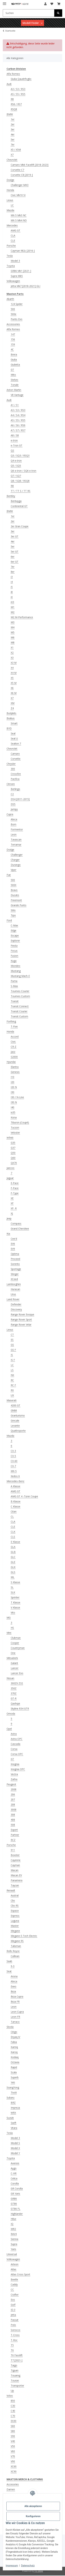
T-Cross (15, 2335)
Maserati (11, 1400)
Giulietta (15, 364)
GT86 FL (15, 2208)
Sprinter (15, 1597)
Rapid (14, 2067)
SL (12, 1587)
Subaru (10, 2097)
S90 (13, 2436)
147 (13, 334)
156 (13, 339)
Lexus (10, 200)
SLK (13, 1592)
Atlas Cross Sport (20, 2274)
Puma (14, 981)
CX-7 (13, 1466)
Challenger (17, 854)
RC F (13, 1385)
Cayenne (15, 1860)
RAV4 (14, 2234)
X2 (12, 652)
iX (12, 597)
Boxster (15, 1855)
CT (12, 1334)
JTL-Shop (38, 2571)
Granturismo (18, 1415)
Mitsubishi (12, 1658)
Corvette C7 (17, 169)
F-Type (15, 1193)
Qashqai (15, 1703)
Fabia (14, 2042)
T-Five (14, 1026)
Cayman (15, 1865)
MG (9, 1617)
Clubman (16, 1637)
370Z (13, 1693)
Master (15, 1925)
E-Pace (15, 1183)
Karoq (14, 2052)
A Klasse (15, 1486)
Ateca (14, 819)
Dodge (10, 180)
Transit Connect (20, 1006)
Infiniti (10, 1137)
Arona (14, 1976)
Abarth (10, 299)
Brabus (11, 718)
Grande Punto (18, 905)
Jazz (13, 1051)
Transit (15, 1001)
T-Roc (14, 2340)
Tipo (13, 915)
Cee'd (14, 1238)
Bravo (14, 890)
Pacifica (15, 779)
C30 (13, 2405)
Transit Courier (19, 1011)
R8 (12, 99)
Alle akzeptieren (33, 2506)
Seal (13, 733)
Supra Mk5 (17, 276)
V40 (13, 2441)
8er (12, 571)
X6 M (13, 693)
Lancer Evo (17, 1673)
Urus (13, 1294)
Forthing (11, 1021)
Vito (13, 1612)
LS (12, 1370)
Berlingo (15, 789)
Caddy (14, 2284)
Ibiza (13, 1991)
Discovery (16, 1309)
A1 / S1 (15, 405)
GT (12, 369)
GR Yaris (15, 2193)
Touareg (15, 2375)
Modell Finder (31, 23)
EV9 (13, 1248)
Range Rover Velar (21, 1324)
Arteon (14, 2264)
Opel (9, 1728)
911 (13, 1850)
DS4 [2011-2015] (20, 799)
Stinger (15, 1274)
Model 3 (15, 260)
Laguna (15, 1920)
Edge (13, 930)
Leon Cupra (17, 2011)
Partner (15, 1834)
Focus (14, 950)
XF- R (14, 1208)
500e (13, 314)
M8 (12, 642)
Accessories (13, 324)
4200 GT (15, 1405)
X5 (12, 677)
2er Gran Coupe (19, 526)
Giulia (14, 359)
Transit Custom (19, 1016)
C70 (13, 2415)
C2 (12, 794)
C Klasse (15, 1506)
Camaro (15, 753)
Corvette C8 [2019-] (22, 174)
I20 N (14, 1087)
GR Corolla (17, 2188)
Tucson (15, 1127)
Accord (15, 1036)
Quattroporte (18, 1430)
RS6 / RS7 (16, 104)
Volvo (10, 2395)
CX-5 (13, 1456)
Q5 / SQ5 (16, 465)
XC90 (13, 2471)
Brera (14, 354)
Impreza (15, 2107)
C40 (13, 2410)
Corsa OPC (17, 1754)
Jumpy (14, 809)
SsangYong (13, 2087)
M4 (12, 627)
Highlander (17, 2213)
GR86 (14, 2198)
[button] (45, 3)
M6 (12, 637)
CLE (13, 240)
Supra (14, 2244)
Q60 (13, 1157)
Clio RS (15, 1905)
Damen (11, 2489)
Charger (15, 859)
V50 (13, 2446)
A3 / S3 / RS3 (18, 89)
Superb (15, 2077)
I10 (12, 1077)
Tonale (15, 384)
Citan (13, 1511)
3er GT (14, 536)
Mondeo (15, 965)
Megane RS (17, 1941)
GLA (13, 1546)
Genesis (15, 1072)
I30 (12, 1092)
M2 (12, 612)
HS (12, 1627)
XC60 (13, 2466)
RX (12, 1390)
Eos (13, 2299)
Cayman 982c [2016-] (23, 250)
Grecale (15, 1420)
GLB (13, 1552)
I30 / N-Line (17, 1097)
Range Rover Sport (21, 1319)
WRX (13, 2112)
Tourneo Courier (20, 991)
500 (13, 309)
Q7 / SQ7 (16, 475)
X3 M (13, 662)
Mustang (16, 970)
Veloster (15, 1132)
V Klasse (15, 1607)
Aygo (13, 2168)
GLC (13, 1557)
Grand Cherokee (20, 1228)
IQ (12, 2223)
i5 (12, 587)
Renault (11, 1890)
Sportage (16, 1269)
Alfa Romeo (13, 73)
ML (12, 1577)
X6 (12, 688)
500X (13, 885)
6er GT (14, 561)
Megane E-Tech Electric (24, 1935)
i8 (12, 592)
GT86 (14, 2203)
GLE (13, 1562)
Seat (9, 1971)
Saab (9, 1961)
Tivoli (14, 2092)
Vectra (14, 1774)
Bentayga (16, 501)
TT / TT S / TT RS (20, 491)
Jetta (13, 2314)
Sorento (15, 1264)
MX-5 (14, 1471)
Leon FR (15, 2016)
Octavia (15, 2062)
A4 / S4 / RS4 (18, 415)
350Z (13, 1688)
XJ (12, 1213)
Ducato (15, 895)
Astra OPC (16, 1738)
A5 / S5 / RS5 (18, 94)
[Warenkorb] (58, 3)
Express (15, 1915)
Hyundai (11, 1061)
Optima (15, 1253)
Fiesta (14, 945)
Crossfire (16, 773)
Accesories (13, 2484)
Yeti (13, 2082)
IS (12, 1354)
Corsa (14, 1749)
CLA (13, 235)
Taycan (15, 1885)
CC (12, 2289)
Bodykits (11, 713)
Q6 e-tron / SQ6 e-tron (23, 470)
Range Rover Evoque (22, 1314)
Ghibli (14, 1410)
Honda (10, 190)
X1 (12, 647)
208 (13, 1804)
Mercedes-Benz (15, 1481)
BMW (10, 114)
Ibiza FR (15, 2001)
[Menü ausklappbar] (4, 2)
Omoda (11, 1713)
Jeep (9, 1218)
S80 (13, 2431)
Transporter (17, 2385)
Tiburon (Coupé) (20, 1122)
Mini (9, 1632)
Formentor (17, 829)
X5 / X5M (16, 149)
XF (12, 1203)
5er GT (14, 551)
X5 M (13, 683)
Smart (14, 723)
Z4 (12, 708)
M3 (12, 622)
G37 (13, 1147)
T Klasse (15, 1602)
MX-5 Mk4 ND (19, 220)
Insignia (15, 1764)
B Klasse (15, 1501)
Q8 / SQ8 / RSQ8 (20, 480)
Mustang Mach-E (20, 976)
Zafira (14, 1779)
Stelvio (14, 379)
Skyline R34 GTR (20, 1708)
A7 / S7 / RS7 (18, 430)
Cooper (15, 1642)
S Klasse (15, 1582)
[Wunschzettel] (52, 3)
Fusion (14, 955)
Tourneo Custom (20, 996)
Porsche (11, 245)
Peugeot (11, 1784)
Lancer (14, 1668)
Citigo (14, 2031)
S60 (13, 2426)
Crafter (15, 2294)
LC (12, 205)
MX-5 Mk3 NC (18, 215)
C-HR (13, 2173)
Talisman (16, 1946)
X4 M (13, 672)
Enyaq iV (15, 2037)
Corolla (15, 2183)
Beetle (14, 2279)
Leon (13, 834)
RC (12, 1380)
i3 (12, 576)
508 (13, 1824)
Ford (9, 920)
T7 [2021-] (16, 2360)
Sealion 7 (16, 743)
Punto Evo (16, 319)
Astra (14, 1733)
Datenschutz (28, 2565)
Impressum (12, 2565)
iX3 (12, 602)
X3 (12, 657)
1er (12, 119)
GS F (13, 1349)
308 (13, 1814)
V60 (13, 2451)
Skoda (10, 2026)
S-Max (14, 986)
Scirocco (15, 2330)
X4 (12, 667)
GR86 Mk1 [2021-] (21, 270)
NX (12, 1375)
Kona (14, 1117)
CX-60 (14, 1461)
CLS (13, 1536)
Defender (16, 1304)
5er (12, 139)
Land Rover (13, 1299)
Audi (9, 84)
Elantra (15, 1066)
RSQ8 (14, 109)
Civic (13, 1041)
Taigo (14, 2365)
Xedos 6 (15, 1476)
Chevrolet (12, 159)
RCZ (13, 1839)
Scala (14, 2072)
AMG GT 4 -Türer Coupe (24, 1496)
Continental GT (19, 506)
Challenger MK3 (19, 185)
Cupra (10, 814)
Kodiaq (15, 2057)
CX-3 (13, 1450)
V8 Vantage (17, 395)
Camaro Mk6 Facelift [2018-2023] (29, 164)
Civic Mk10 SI (18, 195)
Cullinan (15, 1956)
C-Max (14, 925)
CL (12, 1516)
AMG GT (15, 230)
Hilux (13, 2218)
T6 (12, 2350)
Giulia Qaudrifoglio (21, 78)
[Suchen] (28, 13)
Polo (13, 2325)
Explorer (15, 940)
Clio (13, 1900)
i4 (12, 581)
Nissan (10, 1678)
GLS (13, 1572)
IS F (13, 1360)
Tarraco (15, 2021)
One (13, 1653)
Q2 (12, 450)
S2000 (14, 1056)
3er (12, 129)
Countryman (18, 1648)
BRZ (13, 2102)
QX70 (14, 1162)
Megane (15, 1930)
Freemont (16, 900)
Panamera (16, 1880)
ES (12, 1339)
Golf (13, 2304)
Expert (14, 1829)
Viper (13, 869)
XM (12, 703)
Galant (14, 1663)
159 (13, 344)
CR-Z (13, 1046)
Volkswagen (13, 281)
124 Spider (17, 304)
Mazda (10, 210)
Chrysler (11, 763)
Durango (16, 864)
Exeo (13, 1986)
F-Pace (15, 1188)
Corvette (15, 758)
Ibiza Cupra (17, 1996)
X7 (12, 154)
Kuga (13, 960)
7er (12, 144)
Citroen (11, 784)
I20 (12, 1082)
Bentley (11, 496)
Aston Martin (14, 389)
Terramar (16, 844)
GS (12, 1344)
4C (12, 349)
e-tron (14, 440)
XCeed (14, 1279)
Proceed (15, 1258)
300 (13, 768)
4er (12, 134)
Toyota (11, 265)
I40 (12, 1107)
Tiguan (14, 2370)
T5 (12, 2345)
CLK (13, 1531)
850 (13, 2400)
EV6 (13, 1243)
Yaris (13, 2249)
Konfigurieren (33, 2516)
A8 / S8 (15, 435)
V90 (13, 2461)
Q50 (13, 1152)
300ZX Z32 (17, 1683)
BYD (9, 728)
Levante (15, 1425)
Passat (14, 2319)
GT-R (13, 1698)
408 (13, 1819)
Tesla (10, 255)
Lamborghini (14, 1284)
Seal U (14, 738)
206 (13, 1794)
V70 (13, 2456)
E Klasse (15, 1541)
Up (12, 2390)
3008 (13, 1809)
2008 (13, 1789)
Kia (8, 1233)
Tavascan (16, 839)
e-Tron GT (16, 445)
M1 (12, 607)
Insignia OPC (18, 1769)
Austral (15, 1895)
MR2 (13, 2229)
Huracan (15, 1289)
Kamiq (14, 2047)
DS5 (13, 804)
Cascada (15, 1743)
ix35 (13, 1112)
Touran (15, 2380)
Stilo (13, 910)
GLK (13, 1567)
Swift (13, 2122)
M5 (12, 632)
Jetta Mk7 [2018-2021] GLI (25, 286)
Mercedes (12, 225)
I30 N (14, 1102)
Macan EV (16, 1875)
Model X (15, 2148)
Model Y (15, 2153)
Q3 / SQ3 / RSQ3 (20, 455)
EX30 (13, 2421)
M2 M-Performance (22, 617)
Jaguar (10, 1178)
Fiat (9, 874)
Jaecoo (10, 1168)
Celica (14, 2178)
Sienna (14, 2239)
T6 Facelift (17, 2355)
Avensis (15, 2163)
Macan (14, 1870)
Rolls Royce (13, 1951)
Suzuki (10, 2117)
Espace (15, 1910)
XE (12, 1198)
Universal (12, 2254)
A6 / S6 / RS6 (18, 425)
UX (12, 1395)
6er (12, 556)
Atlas (13, 2269)
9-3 (12, 1966)
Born (13, 824)
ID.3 (13, 2309)
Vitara (14, 2127)
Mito (13, 374)
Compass (16, 1223)
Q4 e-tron (16, 460)
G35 (13, 1142)
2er (12, 124)
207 (13, 1799)
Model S (15, 2143)
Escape (15, 935)
